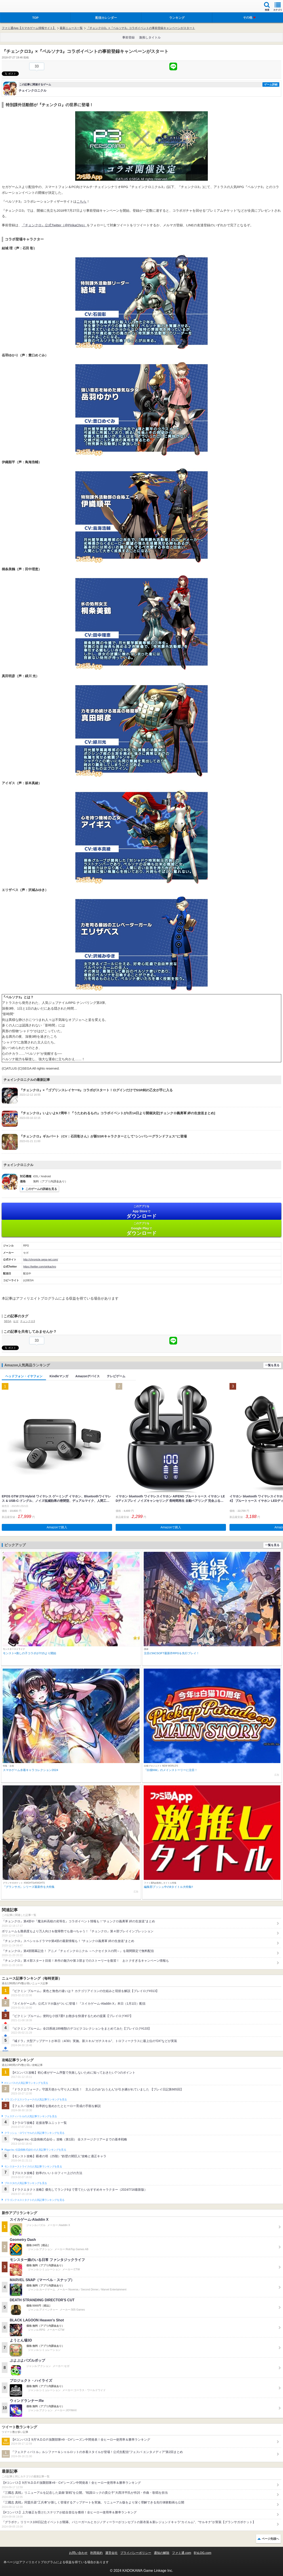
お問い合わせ (78, 2553)
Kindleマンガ (59, 1376)
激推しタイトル (150, 37)
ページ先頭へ (270, 2538)
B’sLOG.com (202, 2553)
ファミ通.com (181, 2553)
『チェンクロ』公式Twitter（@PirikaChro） (54, 225)
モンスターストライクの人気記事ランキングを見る (33, 2166)
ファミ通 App (16, 7)
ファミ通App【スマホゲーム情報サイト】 (29, 28)
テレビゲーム (116, 1376)
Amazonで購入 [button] (57, 1527)
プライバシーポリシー (135, 2553)
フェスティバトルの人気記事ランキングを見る (30, 2116)
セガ (15, 1321)
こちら (81, 201)
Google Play (141, 1229)
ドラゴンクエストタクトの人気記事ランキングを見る (34, 2200)
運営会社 (111, 2553)
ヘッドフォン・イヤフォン (23, 1376)
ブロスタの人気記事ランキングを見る (25, 2183)
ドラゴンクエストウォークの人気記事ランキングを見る (35, 2099)
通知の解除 (161, 2553)
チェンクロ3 (27, 1321)
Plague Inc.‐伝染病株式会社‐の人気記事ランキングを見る (35, 2149)
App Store (141, 1211)
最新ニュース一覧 (71, 28)
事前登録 (128, 37)
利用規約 (96, 2553)
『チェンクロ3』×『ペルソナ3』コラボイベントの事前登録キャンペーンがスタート (141, 28)
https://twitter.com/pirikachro (39, 1266)
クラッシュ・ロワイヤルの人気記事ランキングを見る (34, 2133)
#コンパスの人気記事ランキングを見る (26, 2083)
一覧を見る (272, 1365)
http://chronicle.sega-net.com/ (40, 1259)
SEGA (7, 1321)
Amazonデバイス (87, 1376)
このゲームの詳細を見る (41, 1189)
